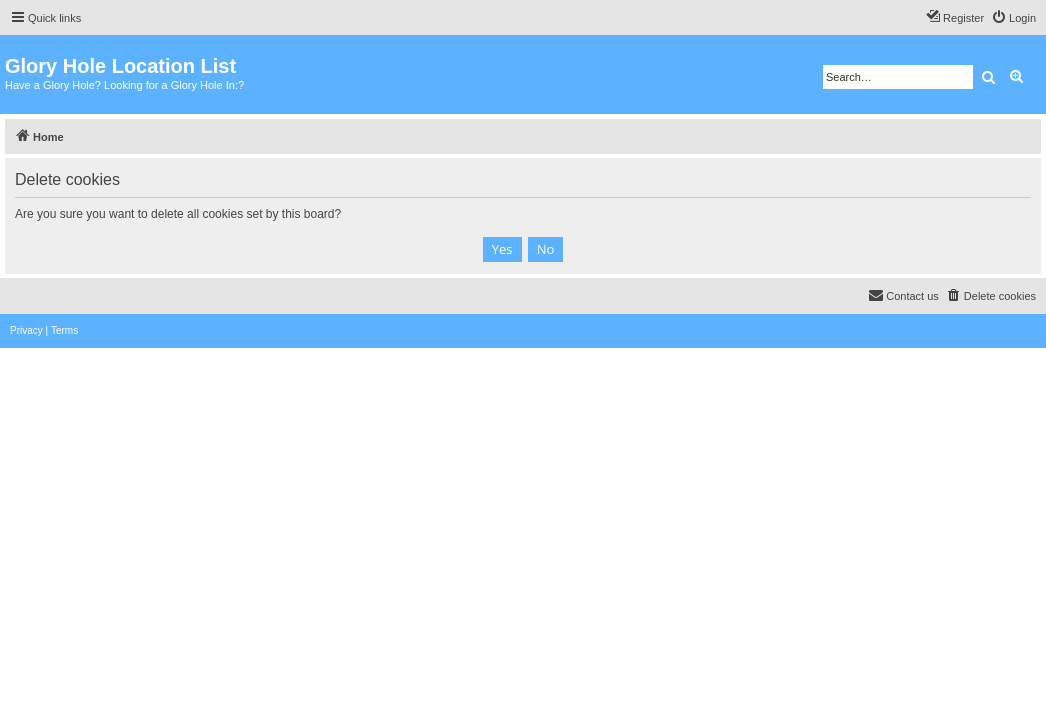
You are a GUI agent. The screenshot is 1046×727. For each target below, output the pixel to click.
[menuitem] (1013, 18)
